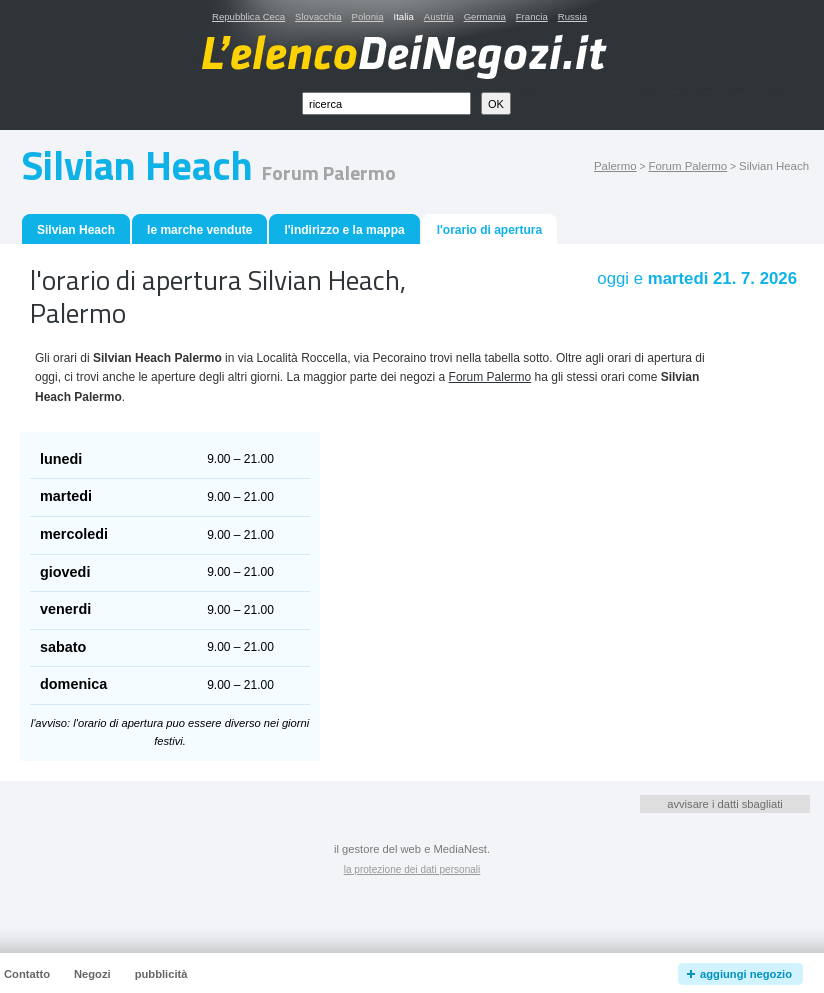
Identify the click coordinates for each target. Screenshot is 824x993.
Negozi (92, 974)
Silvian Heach (76, 230)
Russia (572, 16)
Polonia (367, 16)
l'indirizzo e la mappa (344, 230)
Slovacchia (318, 16)
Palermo (615, 166)
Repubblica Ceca (248, 16)
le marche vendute (199, 230)
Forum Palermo (687, 166)
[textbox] (386, 103)
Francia (532, 16)
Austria (439, 16)
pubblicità (161, 974)
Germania (485, 16)
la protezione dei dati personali (412, 869)
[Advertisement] (447, 507)
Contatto (27, 974)
